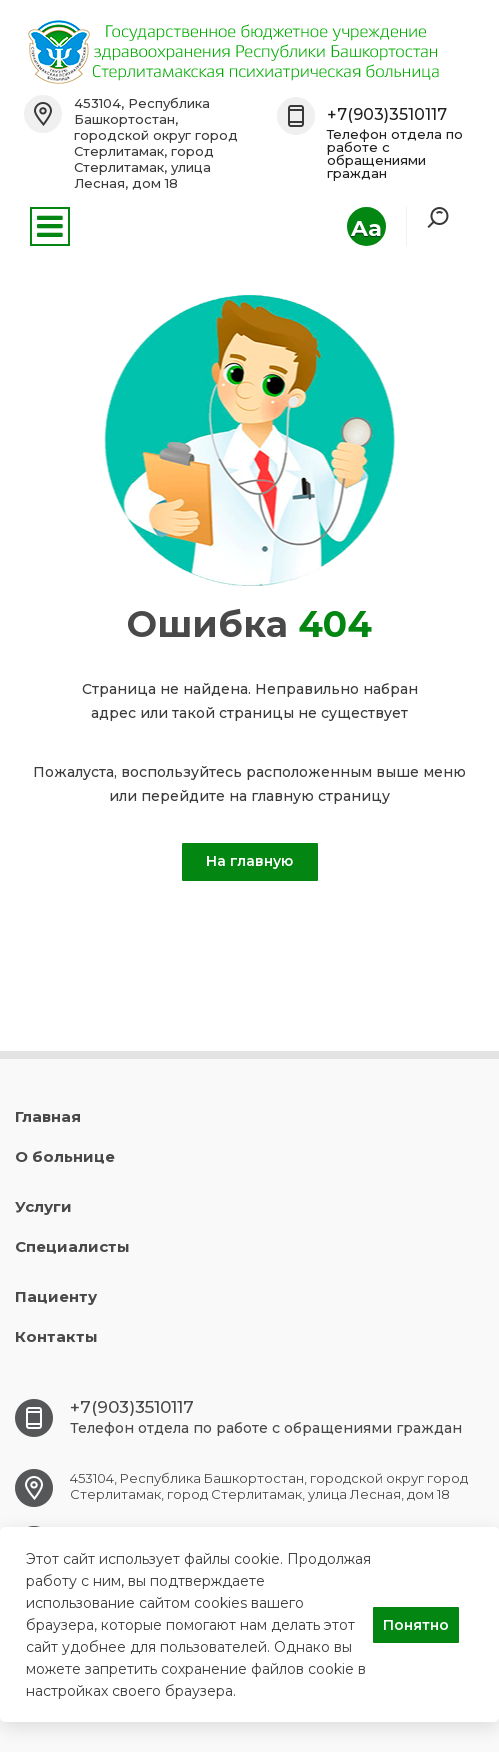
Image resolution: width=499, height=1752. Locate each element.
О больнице (65, 1156)
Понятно (416, 1625)
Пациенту (56, 1296)
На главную (249, 861)
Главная (48, 1116)
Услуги (43, 1206)
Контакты (56, 1336)
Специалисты (72, 1246)
